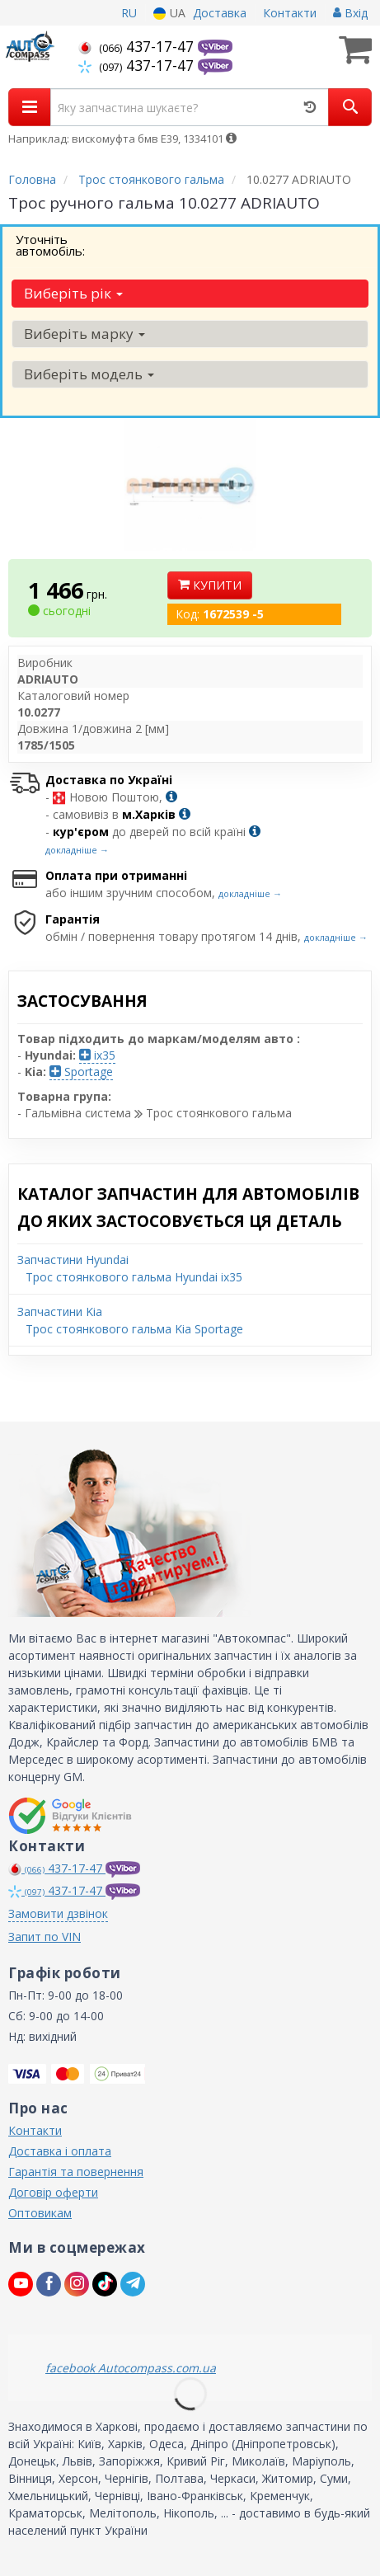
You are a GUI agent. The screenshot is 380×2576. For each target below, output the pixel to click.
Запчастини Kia (59, 1311)
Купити (210, 585)
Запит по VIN (44, 1936)
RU (129, 13)
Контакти (290, 13)
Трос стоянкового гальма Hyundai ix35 (134, 1277)
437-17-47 (138, 46)
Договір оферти (53, 2192)
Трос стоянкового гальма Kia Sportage (134, 1329)
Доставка (219, 13)
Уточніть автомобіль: (50, 245)
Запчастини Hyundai (73, 1259)
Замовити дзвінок (58, 1913)
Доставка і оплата (59, 2151)
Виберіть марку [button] (84, 333)
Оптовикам (40, 2213)
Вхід (350, 13)
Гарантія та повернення (75, 2171)
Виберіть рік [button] (73, 293)
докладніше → (77, 850)
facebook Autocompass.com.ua (130, 2368)
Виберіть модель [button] (89, 373)
